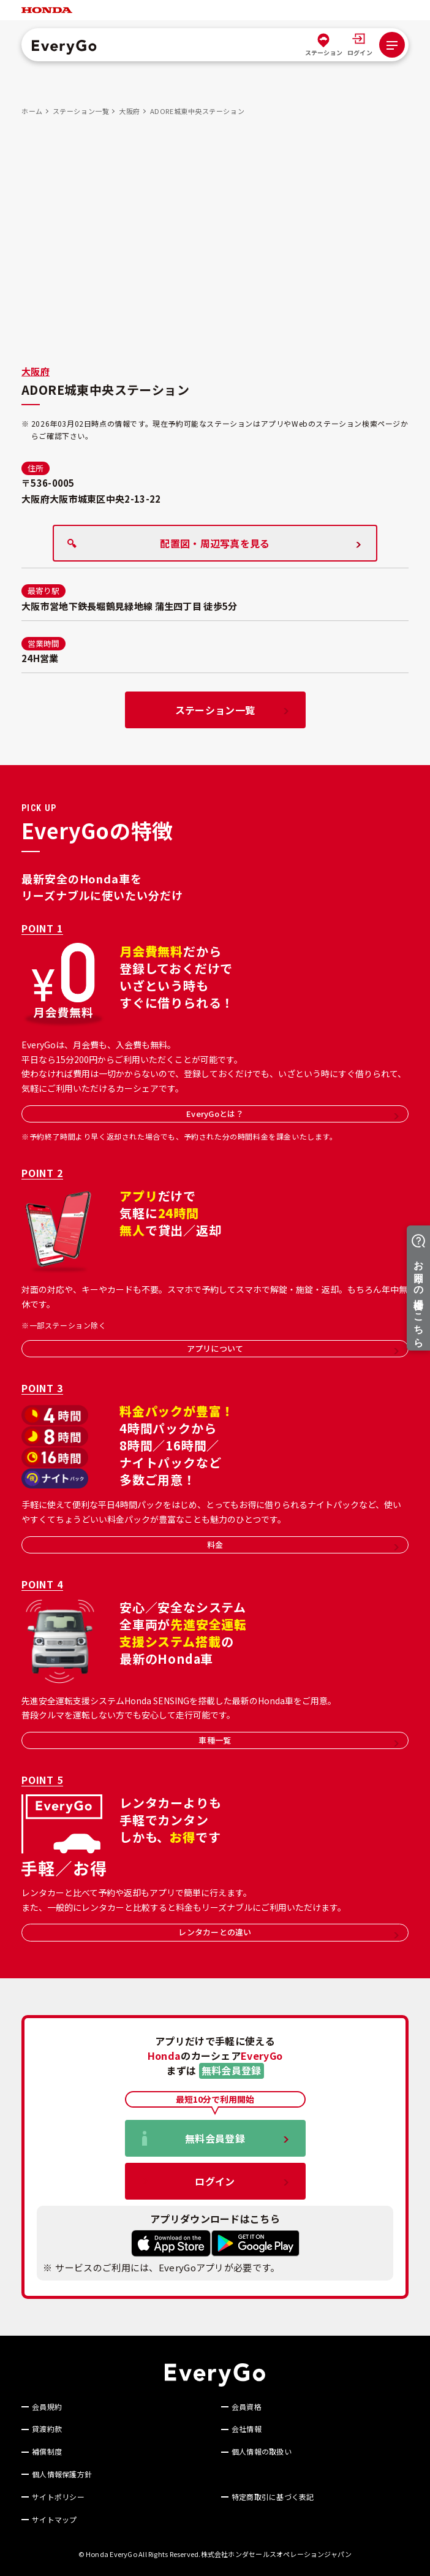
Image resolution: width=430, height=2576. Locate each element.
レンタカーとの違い (288, 1932)
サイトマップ (54, 2520)
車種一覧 (298, 1740)
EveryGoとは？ (292, 1113)
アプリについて (293, 1348)
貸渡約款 (47, 2429)
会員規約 (47, 2407)
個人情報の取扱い (262, 2451)
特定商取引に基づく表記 (273, 2497)
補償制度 (47, 2451)
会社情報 (247, 2429)
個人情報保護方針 (62, 2474)
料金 (303, 1544)
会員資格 (247, 2407)
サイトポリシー (58, 2497)
